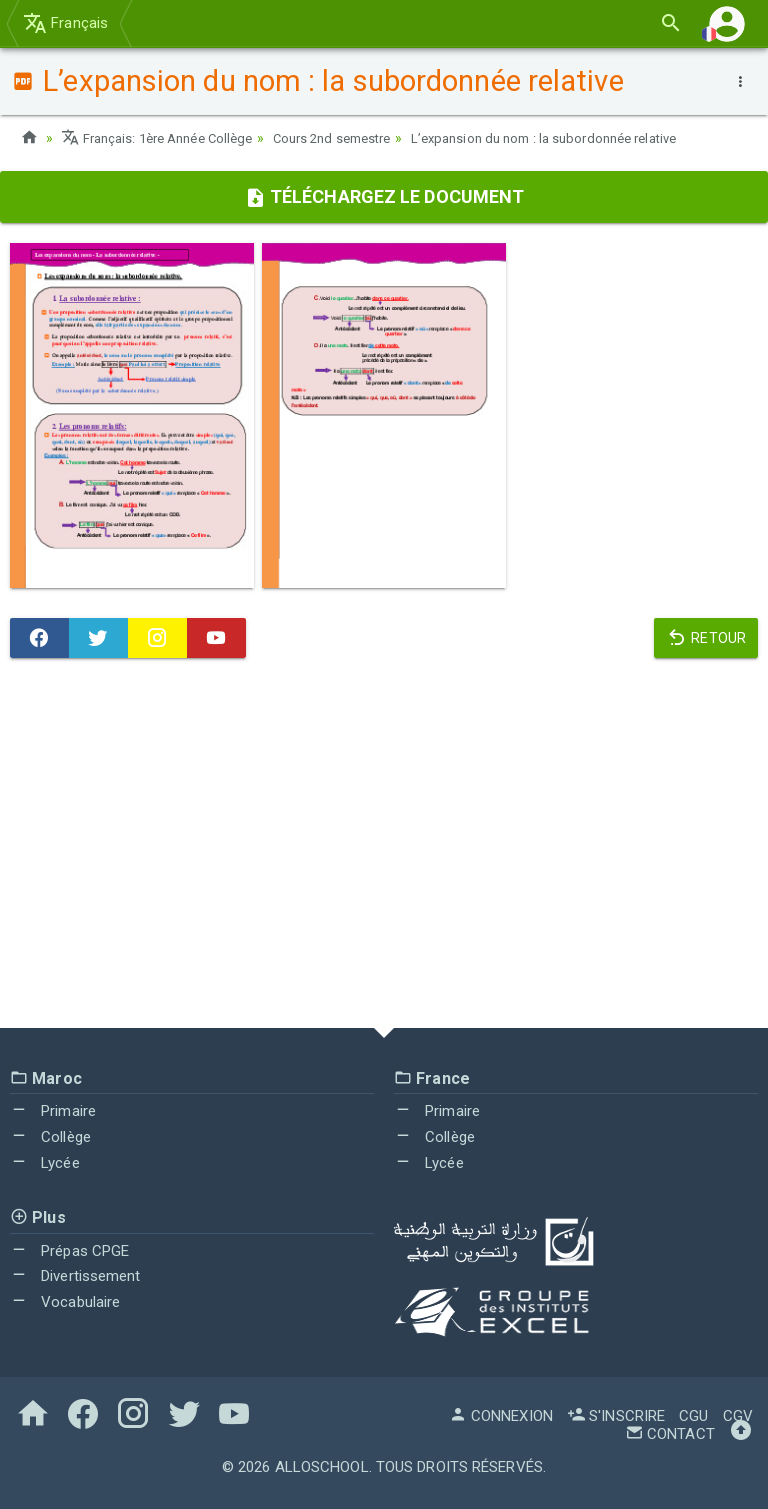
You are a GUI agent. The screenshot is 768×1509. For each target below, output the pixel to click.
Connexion (501, 1416)
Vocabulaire (65, 1302)
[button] (727, 23)
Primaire (53, 1111)
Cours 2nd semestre (354, 138)
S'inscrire (616, 1416)
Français (65, 23)
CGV (738, 1416)
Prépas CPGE (69, 1250)
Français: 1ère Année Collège (164, 138)
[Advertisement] (384, 848)
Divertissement (75, 1276)
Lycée (45, 1163)
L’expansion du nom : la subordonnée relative (582, 138)
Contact (670, 1434)
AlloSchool (322, 1467)
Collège (50, 1137)
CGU (693, 1416)
